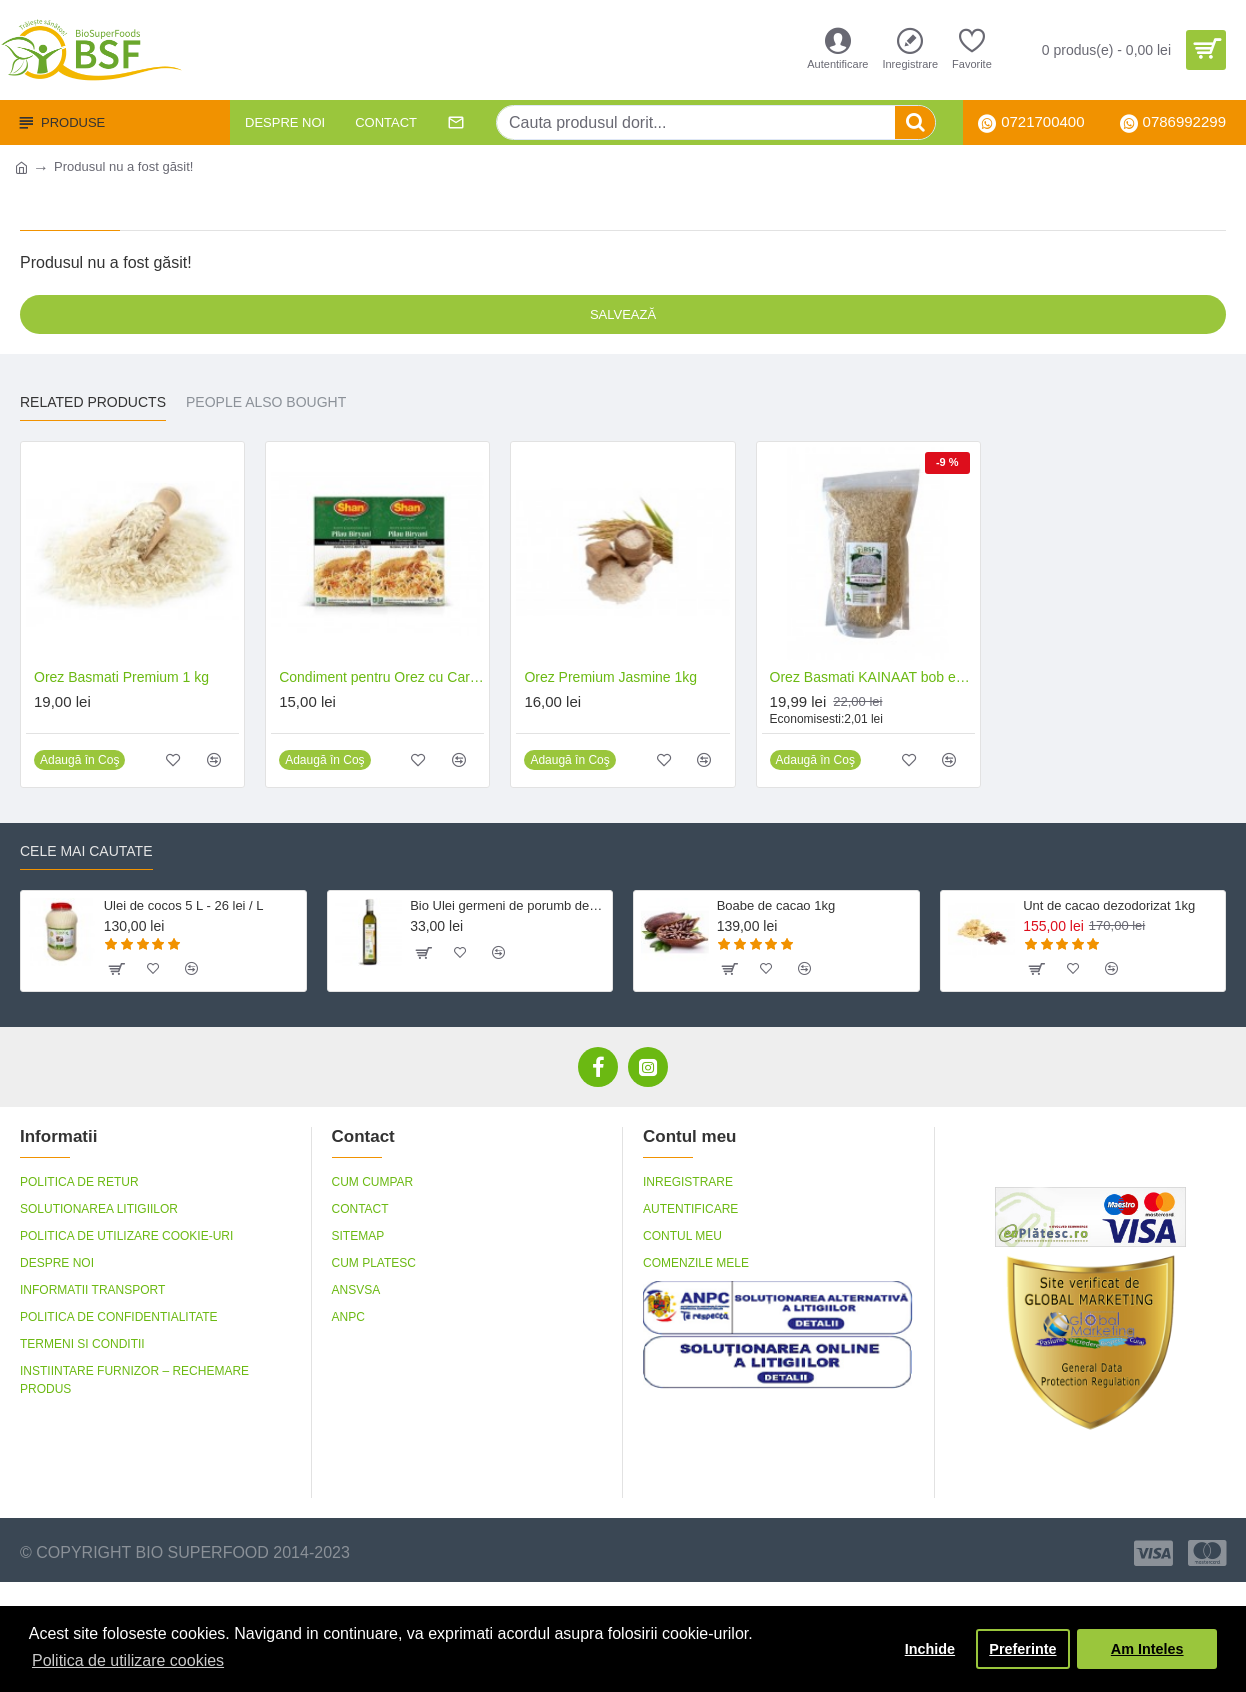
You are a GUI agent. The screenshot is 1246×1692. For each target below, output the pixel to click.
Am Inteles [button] (1147, 1649)
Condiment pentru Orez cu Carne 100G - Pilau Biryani (381, 677)
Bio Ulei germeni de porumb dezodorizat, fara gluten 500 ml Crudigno (507, 905)
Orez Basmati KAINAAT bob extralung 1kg (872, 677)
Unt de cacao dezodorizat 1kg (1109, 905)
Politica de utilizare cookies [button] (128, 1660)
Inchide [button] (930, 1649)
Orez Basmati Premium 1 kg (121, 677)
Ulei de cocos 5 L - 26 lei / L (184, 905)
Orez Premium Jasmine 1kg (610, 677)
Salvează (623, 314)
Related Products (93, 402)
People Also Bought (266, 402)
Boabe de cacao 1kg (776, 905)
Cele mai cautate (86, 851)
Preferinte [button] (1022, 1649)
